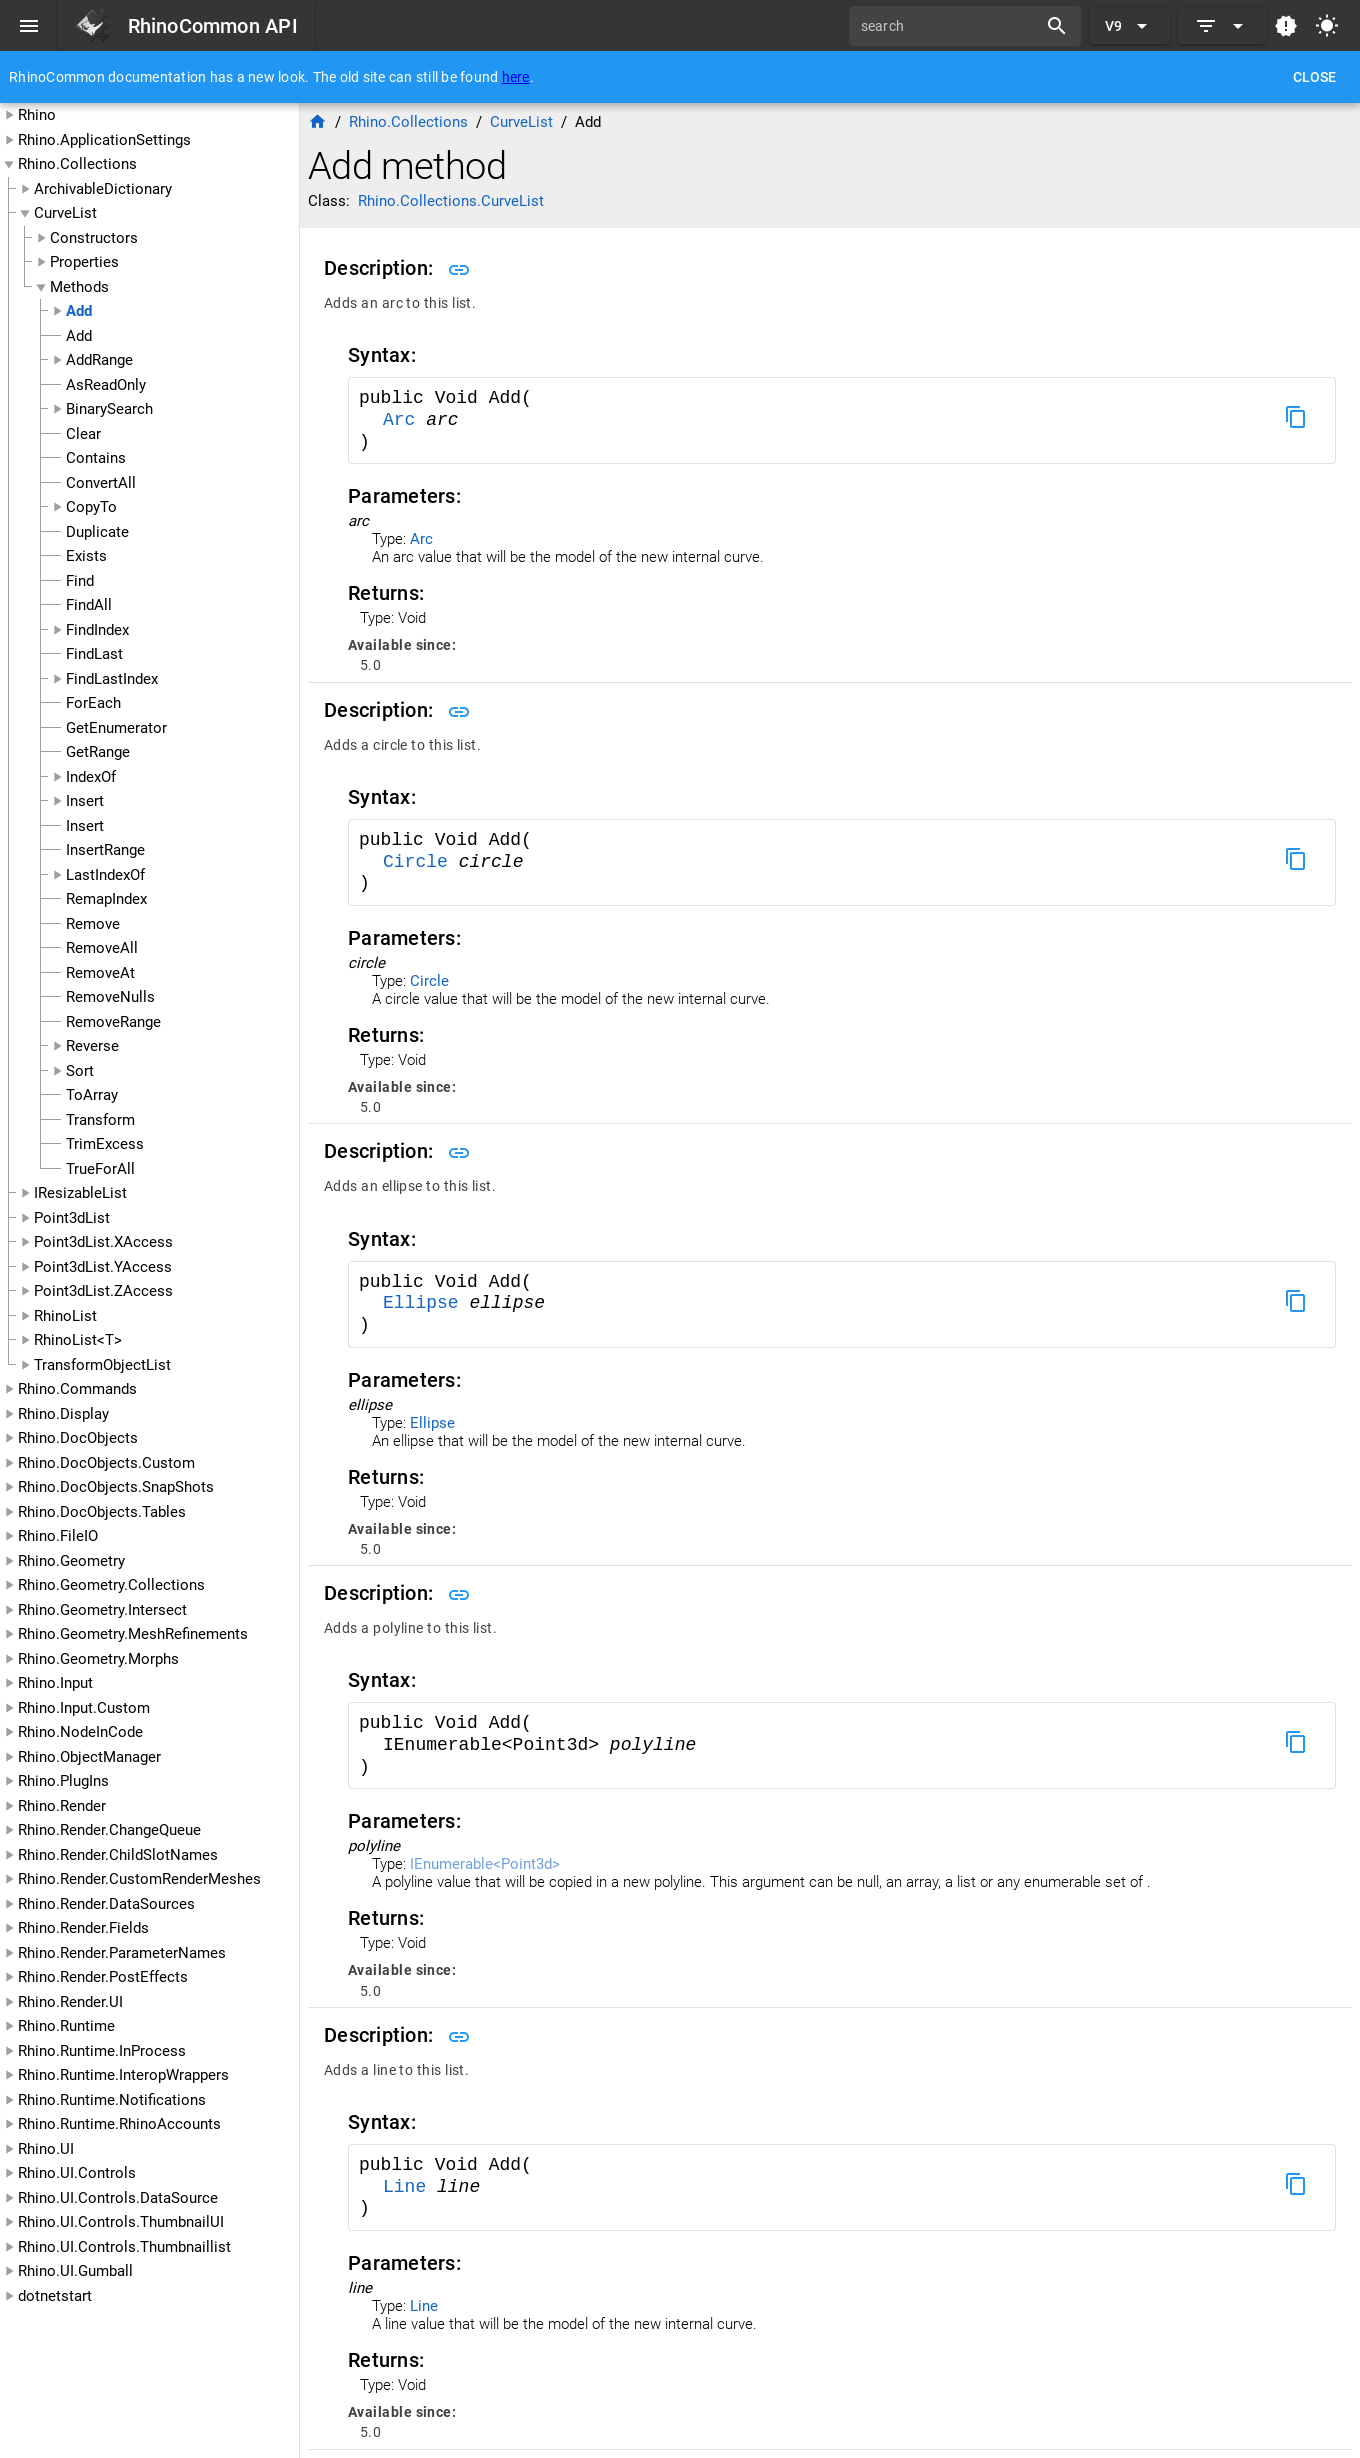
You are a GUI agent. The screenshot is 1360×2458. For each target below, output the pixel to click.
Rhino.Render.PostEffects (103, 1977)
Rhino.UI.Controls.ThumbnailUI (121, 2222)
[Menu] (29, 26)
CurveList (65, 213)
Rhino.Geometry (71, 1561)
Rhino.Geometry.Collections (111, 1585)
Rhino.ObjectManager (89, 1757)
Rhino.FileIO (58, 1536)
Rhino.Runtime (66, 2026)
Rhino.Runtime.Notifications (112, 2100)
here (516, 77)
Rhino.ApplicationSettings (104, 140)
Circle (421, 862)
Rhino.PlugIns (63, 1781)
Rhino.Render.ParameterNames (122, 1953)
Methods (79, 287)
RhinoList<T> (78, 1340)
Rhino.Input (55, 1683)
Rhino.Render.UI (70, 2002)
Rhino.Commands (77, 1389)
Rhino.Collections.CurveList (451, 201)
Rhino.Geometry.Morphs (98, 1659)
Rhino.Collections (77, 164)
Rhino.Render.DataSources (106, 1904)
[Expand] (1222, 26)
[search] (950, 26)
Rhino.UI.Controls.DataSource (118, 2198)
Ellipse (426, 1303)
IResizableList (80, 1193)
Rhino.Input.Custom (84, 1708)
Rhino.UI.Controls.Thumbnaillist (124, 2247)
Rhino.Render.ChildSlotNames (118, 1855)
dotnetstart (55, 2296)
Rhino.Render (62, 1806)
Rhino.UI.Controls (77, 2173)
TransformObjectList (102, 1365)
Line (410, 2187)
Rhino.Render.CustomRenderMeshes (139, 1879)
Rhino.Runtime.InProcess (102, 2051)
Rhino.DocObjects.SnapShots (116, 1487)
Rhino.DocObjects (78, 1438)
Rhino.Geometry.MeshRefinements (133, 1634)
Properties (84, 262)
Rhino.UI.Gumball (75, 2271)
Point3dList (72, 1218)
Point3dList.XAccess (103, 1242)
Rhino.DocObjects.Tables (102, 1512)
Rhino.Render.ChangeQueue (109, 1830)
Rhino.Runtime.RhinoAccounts (119, 2124)
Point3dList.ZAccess (103, 1291)
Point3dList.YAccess (103, 1267)
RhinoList (65, 1316)
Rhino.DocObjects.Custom (106, 1463)
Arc (404, 420)
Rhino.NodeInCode (80, 1732)
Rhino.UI (46, 2149)
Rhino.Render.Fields (83, 1928)
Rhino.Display (63, 1414)
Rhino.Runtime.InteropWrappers (123, 2075)
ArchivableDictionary (103, 189)
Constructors (94, 238)
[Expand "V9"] (1129, 26)
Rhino (37, 115)
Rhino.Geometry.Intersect (102, 1610)
